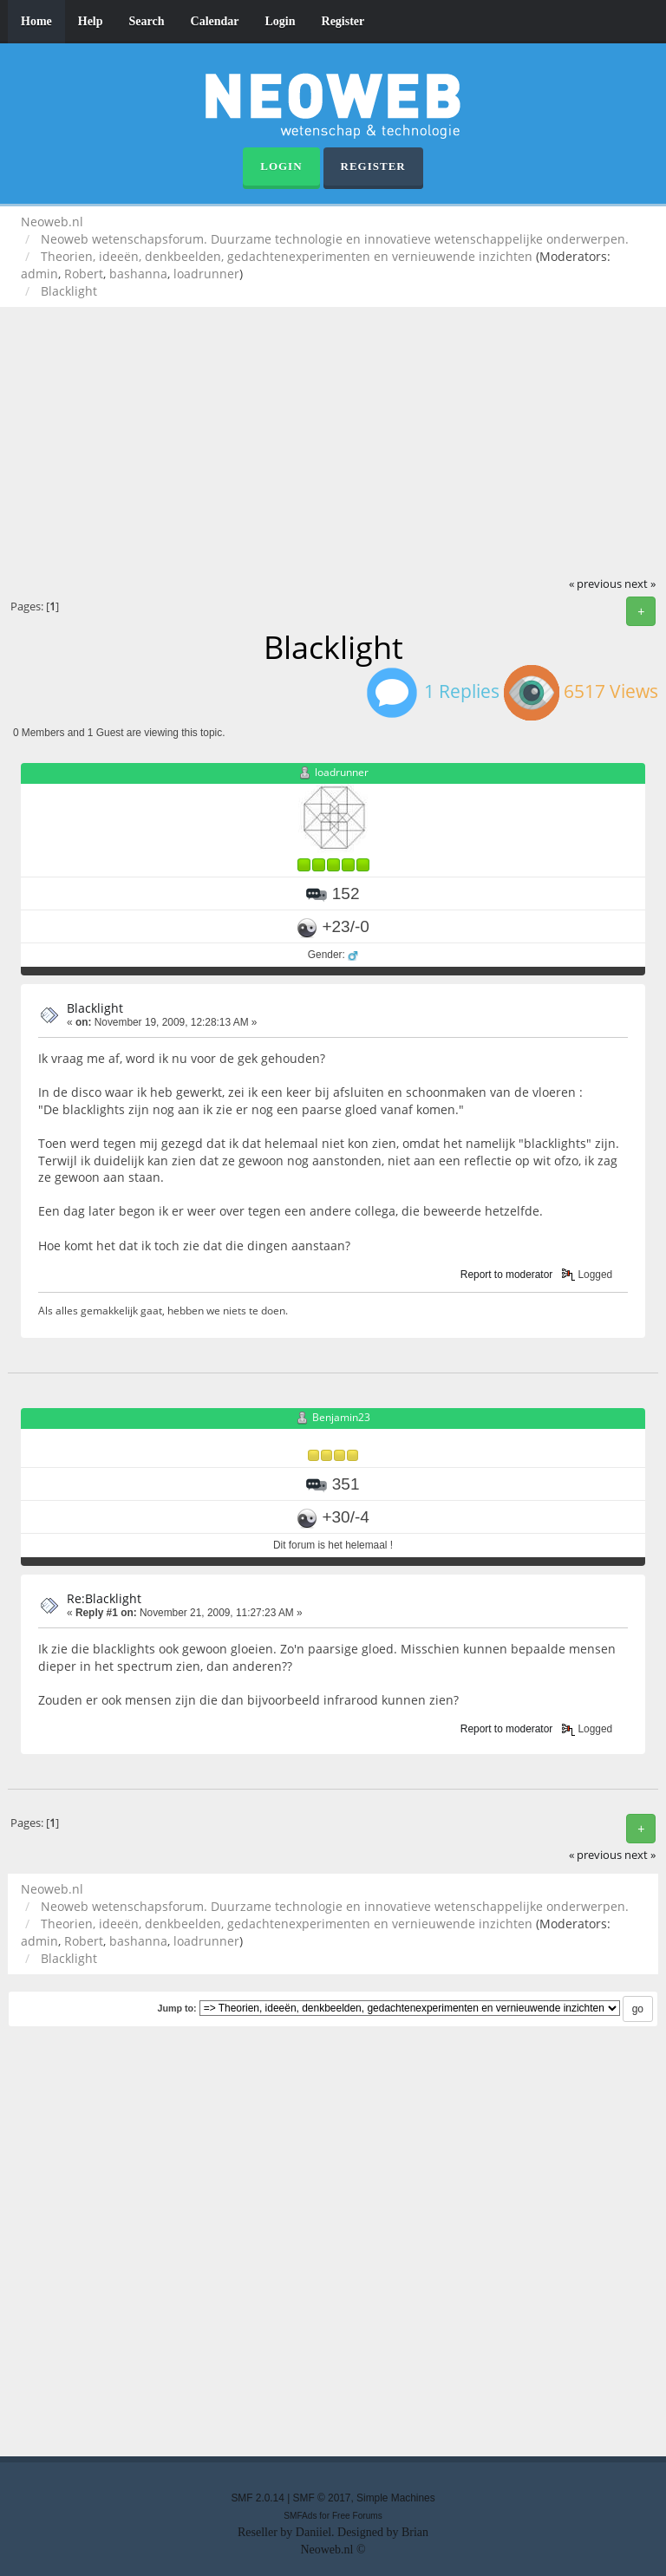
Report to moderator (506, 1274)
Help (90, 21)
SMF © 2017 (322, 2498)
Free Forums (357, 2516)
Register (343, 21)
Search (147, 21)
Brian (415, 2532)
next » (640, 584)
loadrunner (206, 273)
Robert (83, 273)
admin (39, 273)
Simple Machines (395, 2498)
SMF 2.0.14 (257, 2498)
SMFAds (300, 2516)
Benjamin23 (341, 1417)
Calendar (215, 21)
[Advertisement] (333, 445)
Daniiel (313, 2532)
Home (36, 21)
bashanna (138, 273)
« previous (595, 584)
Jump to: (176, 2008)
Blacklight (95, 1008)
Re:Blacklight (104, 1598)
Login (280, 21)
